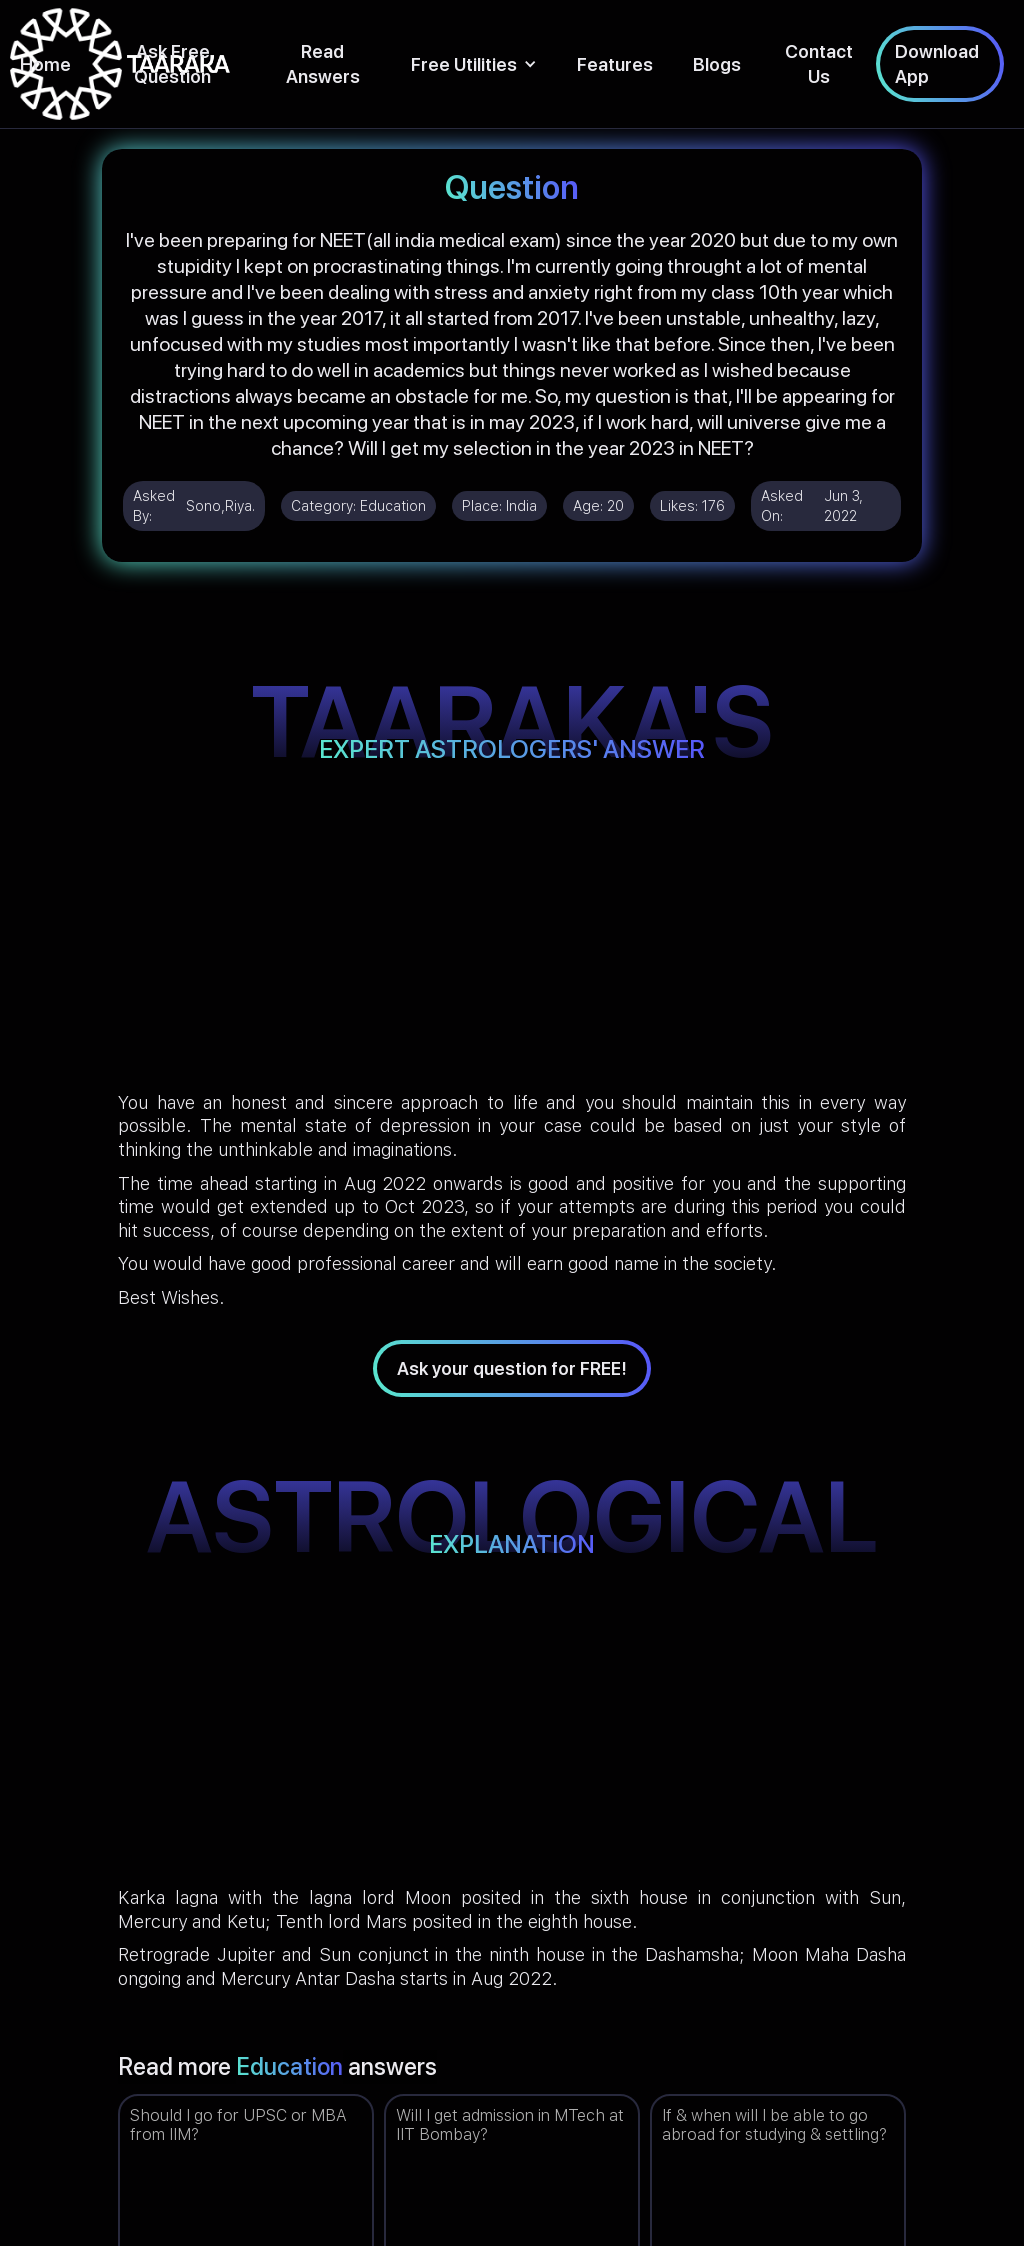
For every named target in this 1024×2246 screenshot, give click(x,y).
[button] (474, 64)
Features (615, 64)
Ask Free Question (172, 64)
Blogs (717, 64)
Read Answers (323, 64)
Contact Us (819, 64)
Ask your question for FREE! (512, 1368)
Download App (937, 64)
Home (45, 64)
